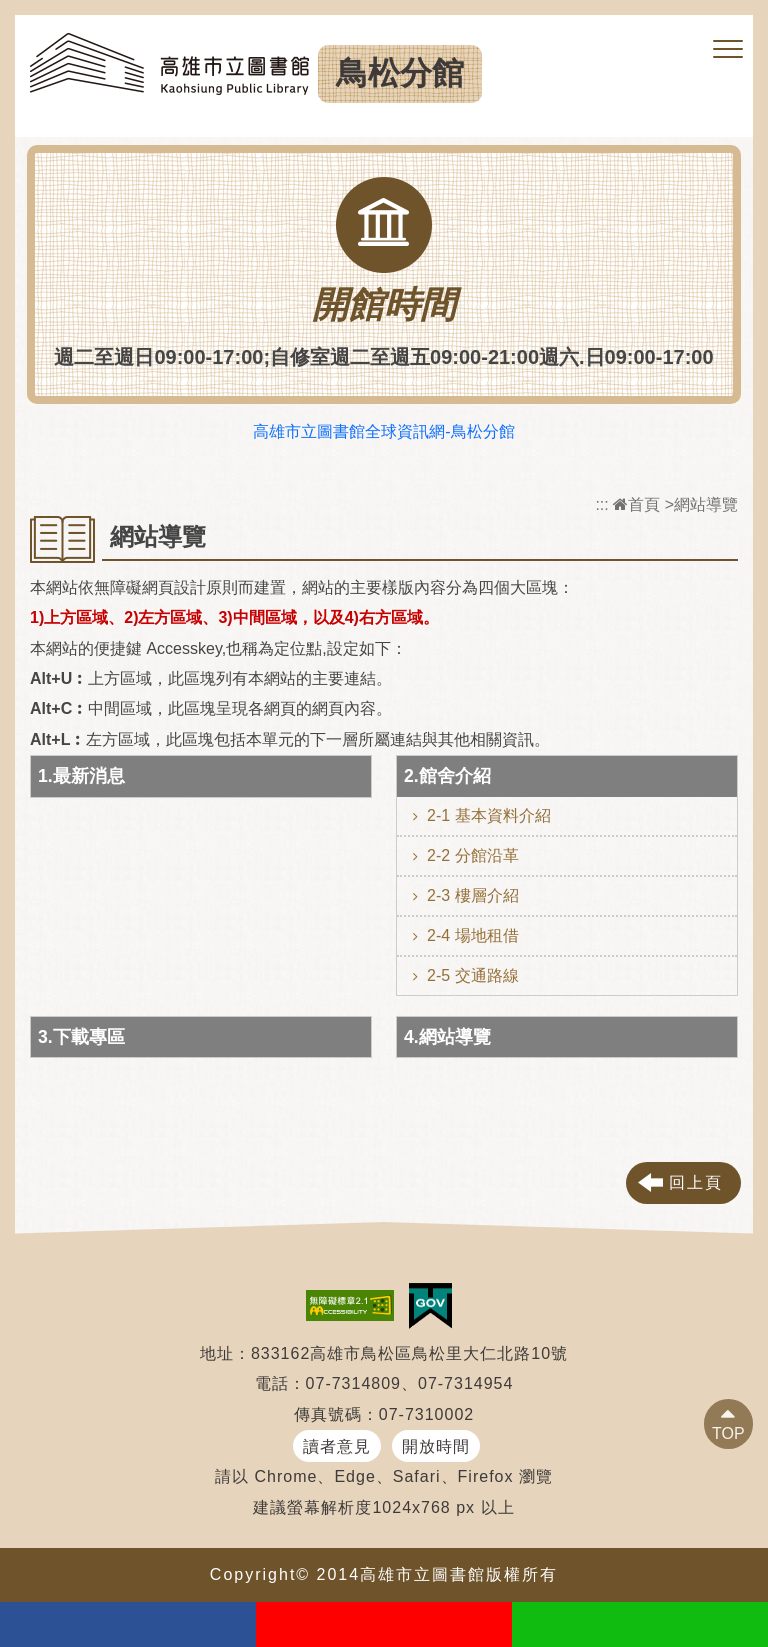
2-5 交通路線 (473, 975)
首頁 (636, 504)
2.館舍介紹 (447, 776)
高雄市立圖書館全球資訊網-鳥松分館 (383, 431)
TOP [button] (728, 1433)
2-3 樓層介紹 (473, 895)
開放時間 (436, 1446)
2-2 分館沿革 (473, 855)
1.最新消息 (81, 776)
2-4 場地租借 (473, 935)
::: (601, 504)
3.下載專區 (81, 1037)
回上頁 (696, 1182)
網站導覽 (706, 504)
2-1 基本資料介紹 (489, 815)
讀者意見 (337, 1446)
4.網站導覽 (447, 1037)
